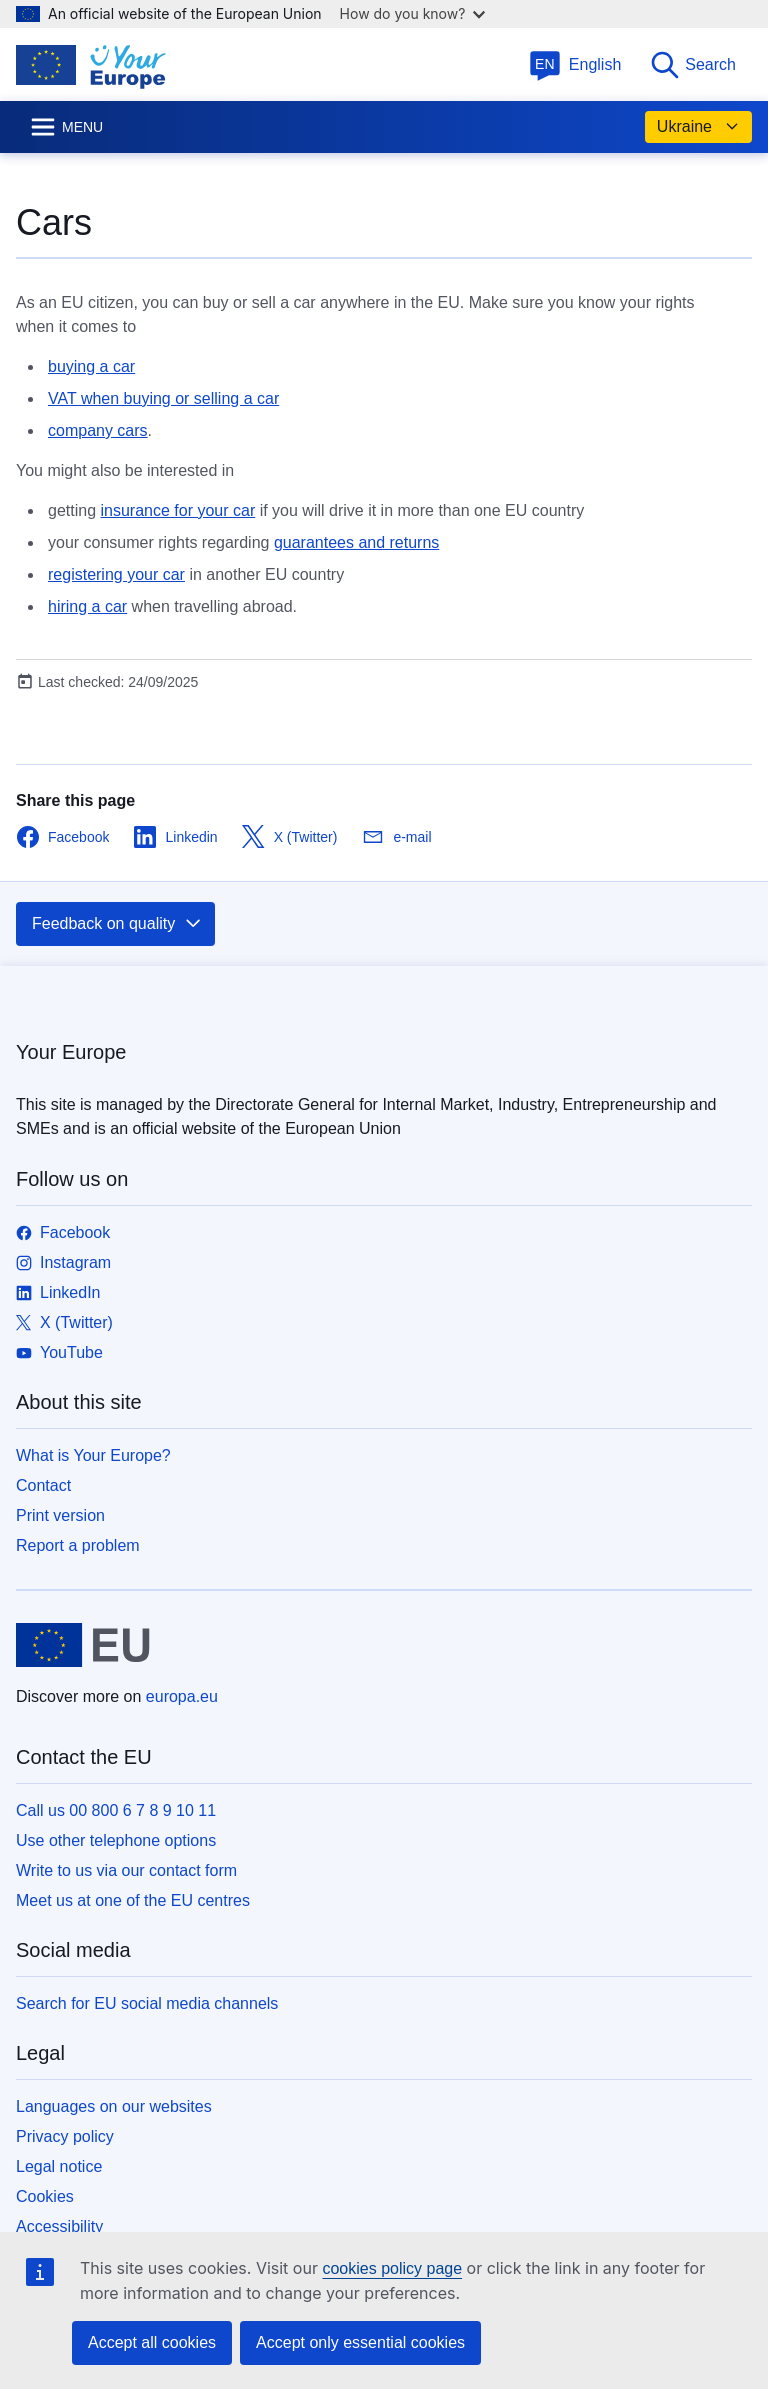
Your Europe (71, 1052)
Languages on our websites (114, 2106)
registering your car (116, 574)
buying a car (91, 366)
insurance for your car (177, 510)
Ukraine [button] (698, 127)
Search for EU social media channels (147, 2003)
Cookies (45, 2196)
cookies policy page (392, 2268)
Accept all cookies (152, 2342)
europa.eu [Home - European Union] (182, 1696)
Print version (60, 1515)
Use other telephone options (116, 1840)
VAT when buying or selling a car (163, 398)
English (575, 64)
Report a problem (78, 1545)
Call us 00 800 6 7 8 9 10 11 (116, 1810)
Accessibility (59, 2226)
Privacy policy (65, 2136)
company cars (98, 430)
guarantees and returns (356, 542)
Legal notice (59, 2166)
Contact (43, 1485)
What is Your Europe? (93, 1455)
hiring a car (87, 606)
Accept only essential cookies (360, 2342)
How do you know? (413, 13)
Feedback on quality (117, 924)
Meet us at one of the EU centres (133, 1900)
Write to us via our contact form (126, 1870)
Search (692, 65)
